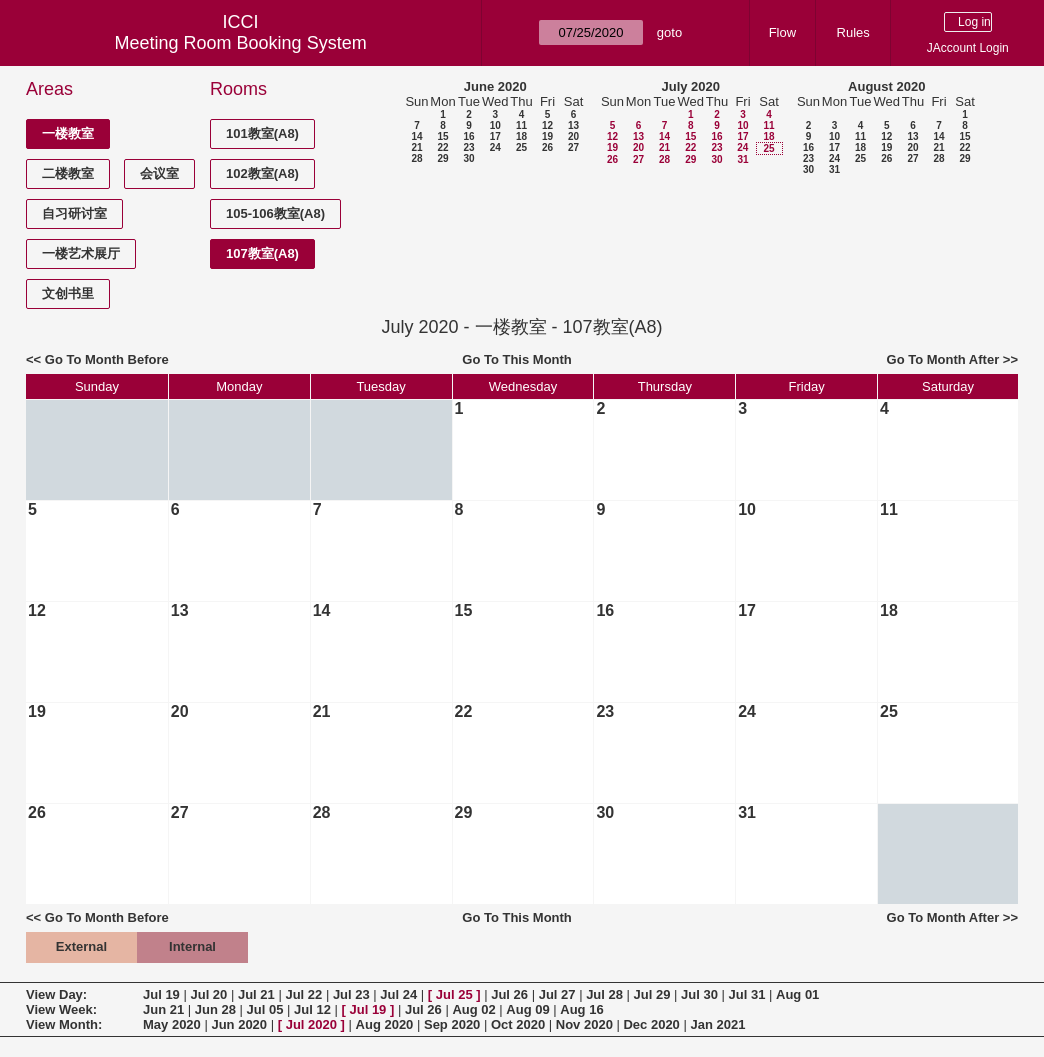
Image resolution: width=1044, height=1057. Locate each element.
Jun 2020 (239, 1024)
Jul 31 (747, 994)
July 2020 (690, 86)
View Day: (56, 994)
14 (416, 136)
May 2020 (172, 1024)
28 (416, 158)
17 (495, 136)
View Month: (64, 1024)
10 (495, 125)
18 (521, 136)
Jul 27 (557, 994)
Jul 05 (265, 1009)
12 (547, 125)
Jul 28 (604, 994)
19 (547, 136)
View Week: (61, 1009)
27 (573, 147)
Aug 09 (527, 1009)
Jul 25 (454, 994)
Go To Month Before (107, 359)
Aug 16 (581, 1009)
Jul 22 (303, 994)
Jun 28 (215, 1009)
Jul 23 (351, 994)
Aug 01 (797, 994)
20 (573, 136)
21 (416, 147)
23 (468, 147)
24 (495, 147)
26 (547, 147)
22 (442, 147)
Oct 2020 (518, 1024)
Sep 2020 (452, 1024)
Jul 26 (509, 994)
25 (521, 147)
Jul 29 (652, 994)
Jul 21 (256, 994)
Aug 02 (473, 1009)
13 (573, 125)
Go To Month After (943, 359)
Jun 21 (163, 1009)
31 (742, 159)
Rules (853, 32)
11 (521, 125)
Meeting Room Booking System (241, 43)
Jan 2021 (717, 1024)
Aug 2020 (385, 1024)
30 (468, 158)
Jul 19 (161, 994)
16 (468, 136)
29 (442, 158)
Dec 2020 (651, 1024)
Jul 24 (398, 994)
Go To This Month (517, 359)
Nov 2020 (584, 1024)
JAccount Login (968, 48)
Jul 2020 (311, 1024)
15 (442, 136)
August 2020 (886, 86)
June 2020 (495, 86)
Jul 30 (699, 994)
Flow (782, 32)
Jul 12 (312, 1009)
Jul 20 (208, 994)
